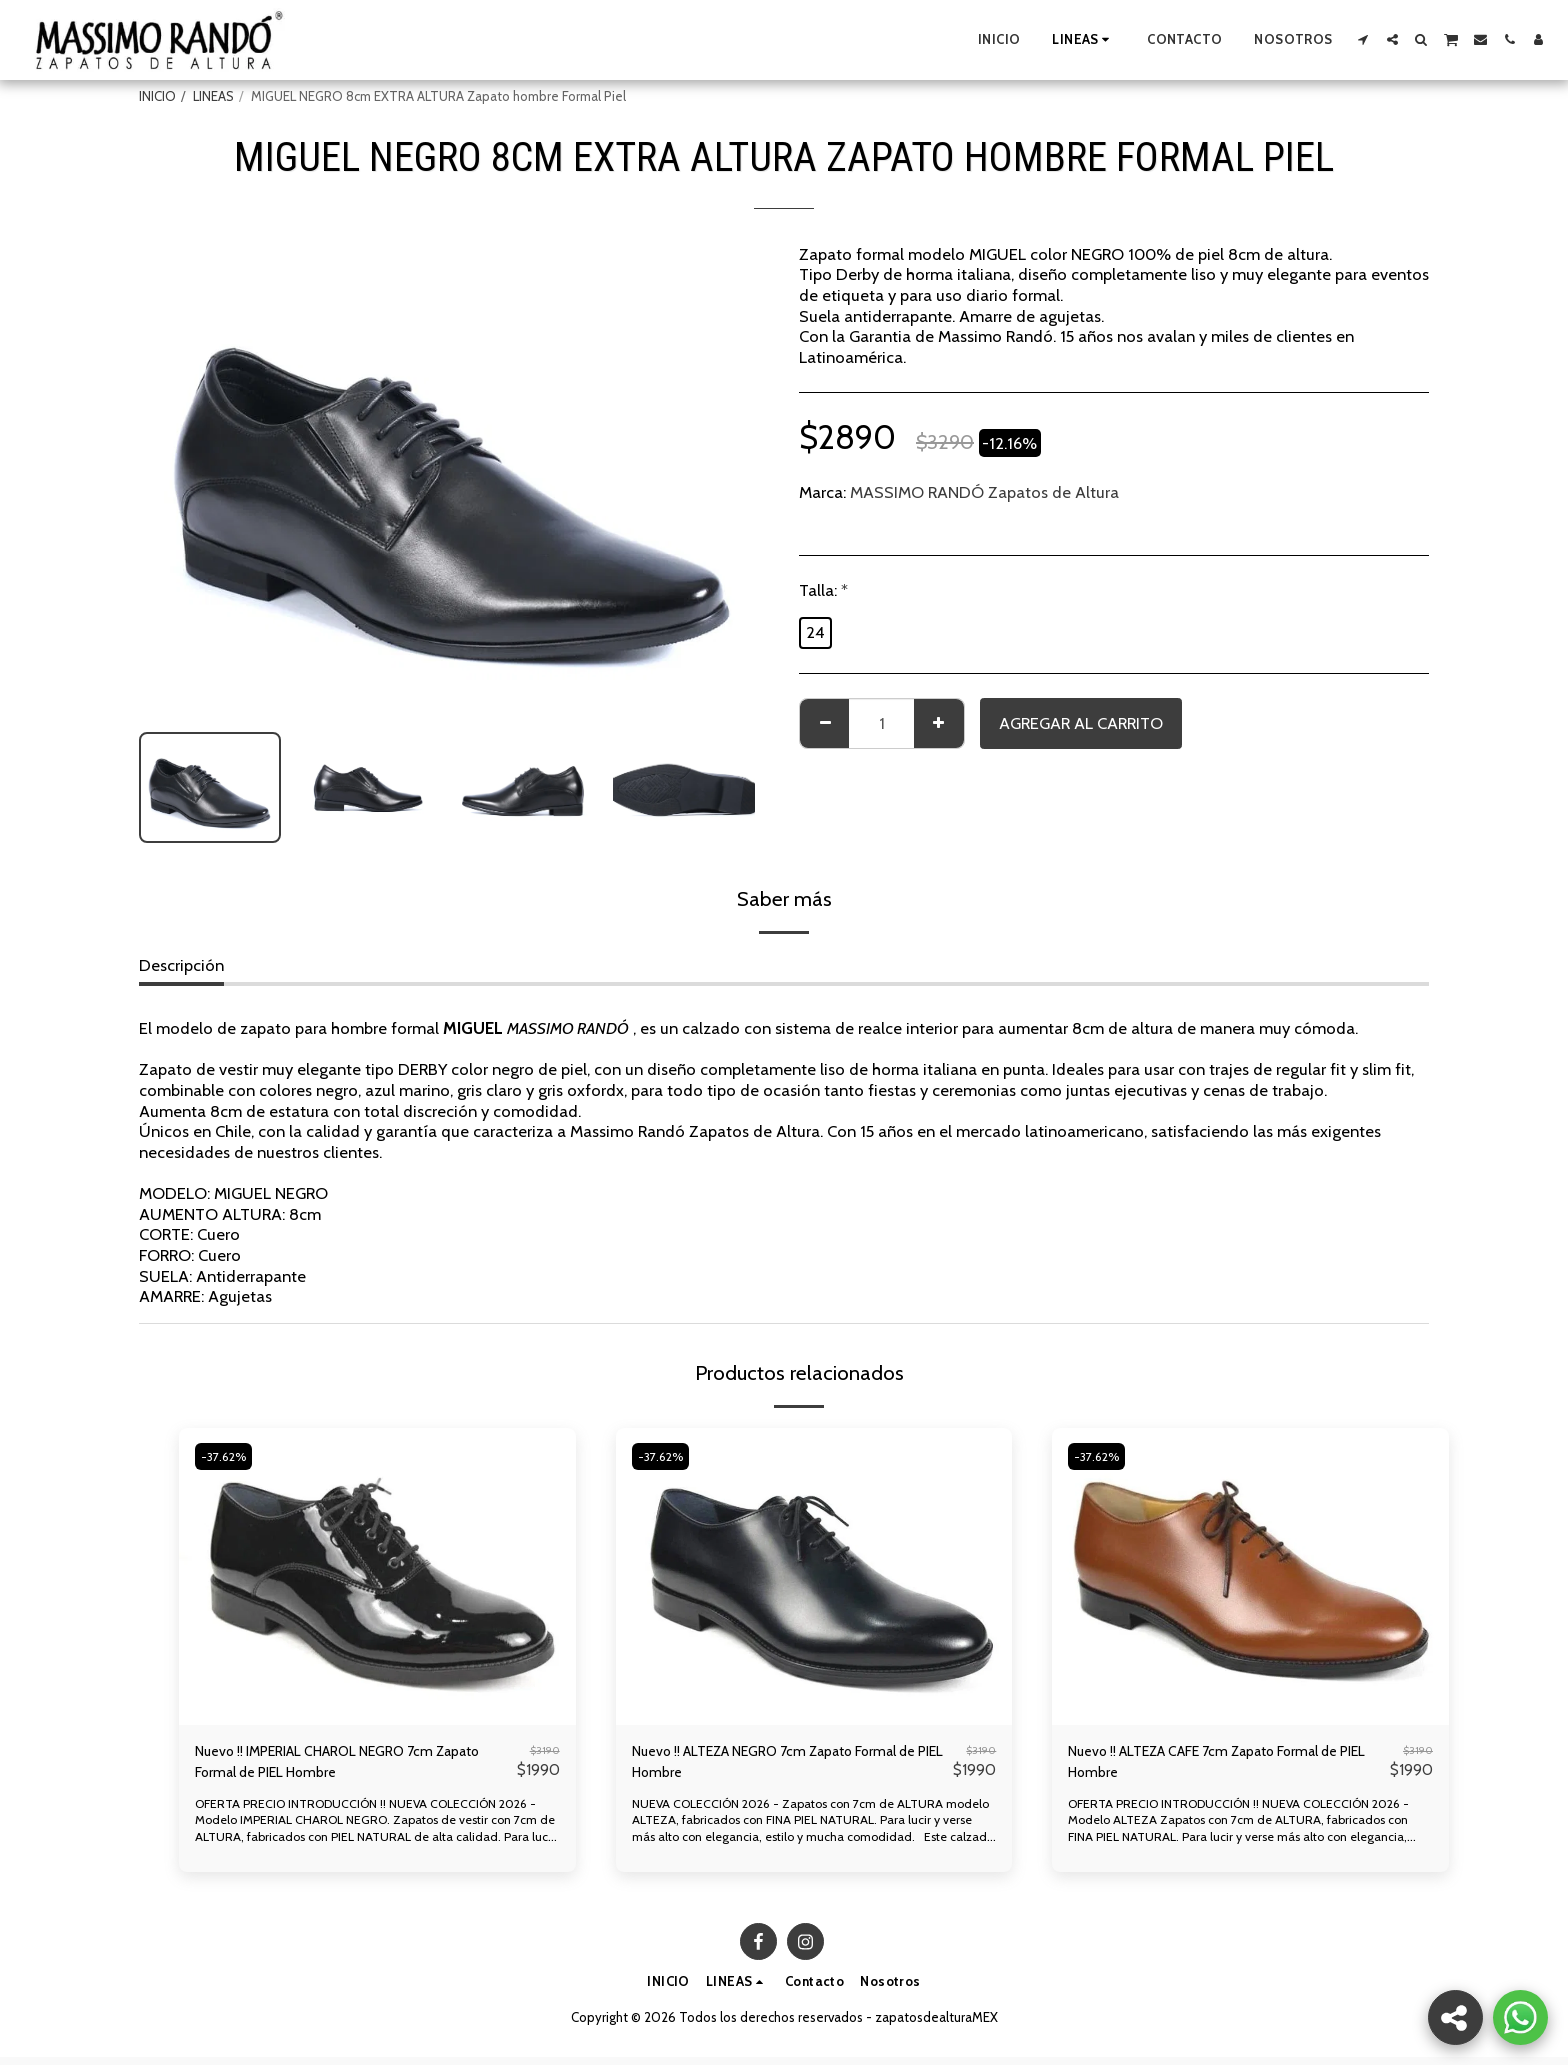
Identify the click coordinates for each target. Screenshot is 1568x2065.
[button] (1363, 39)
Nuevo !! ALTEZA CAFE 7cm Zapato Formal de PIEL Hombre (1221, 1765)
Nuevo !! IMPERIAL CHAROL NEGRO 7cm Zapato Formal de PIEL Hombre (338, 1765)
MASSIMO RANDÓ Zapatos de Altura (984, 492)
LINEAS (213, 96)
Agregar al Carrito (1081, 723)
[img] (377, 1576)
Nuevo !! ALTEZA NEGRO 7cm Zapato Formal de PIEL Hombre (766, 1765)
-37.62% (228, 1456)
